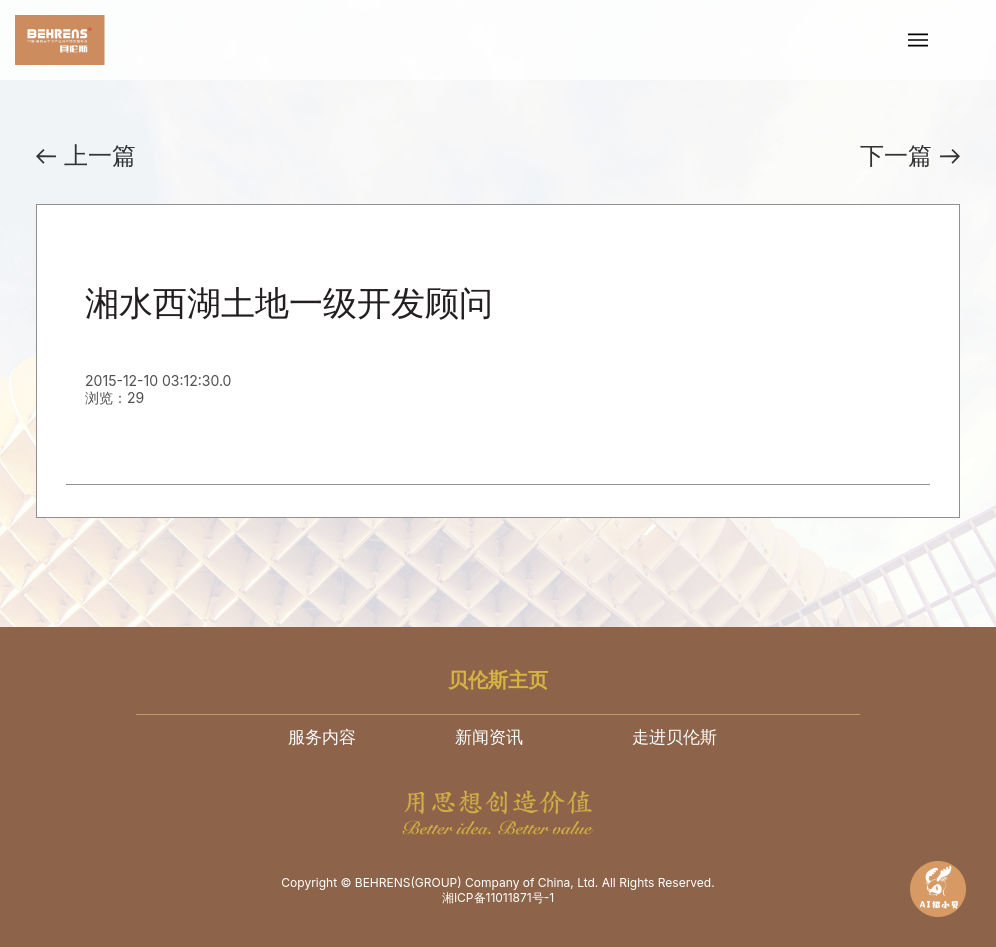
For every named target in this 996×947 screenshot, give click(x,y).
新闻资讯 (489, 737)
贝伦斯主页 (498, 680)
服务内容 (322, 737)
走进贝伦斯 (674, 737)
